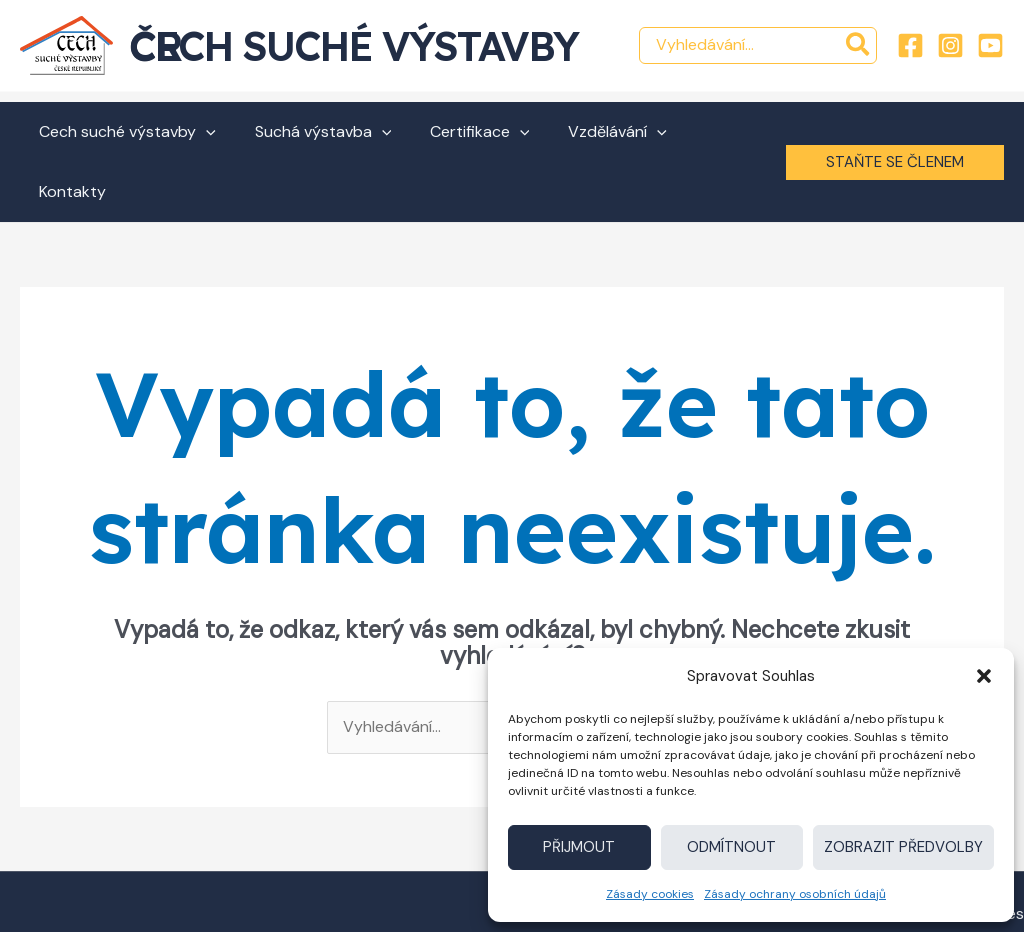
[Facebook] (910, 45)
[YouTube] (990, 45)
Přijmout (579, 847)
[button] (984, 676)
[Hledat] (858, 45)
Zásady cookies (650, 894)
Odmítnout (731, 847)
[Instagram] (950, 45)
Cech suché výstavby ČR (353, 46)
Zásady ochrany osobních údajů (795, 894)
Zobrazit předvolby (903, 847)
